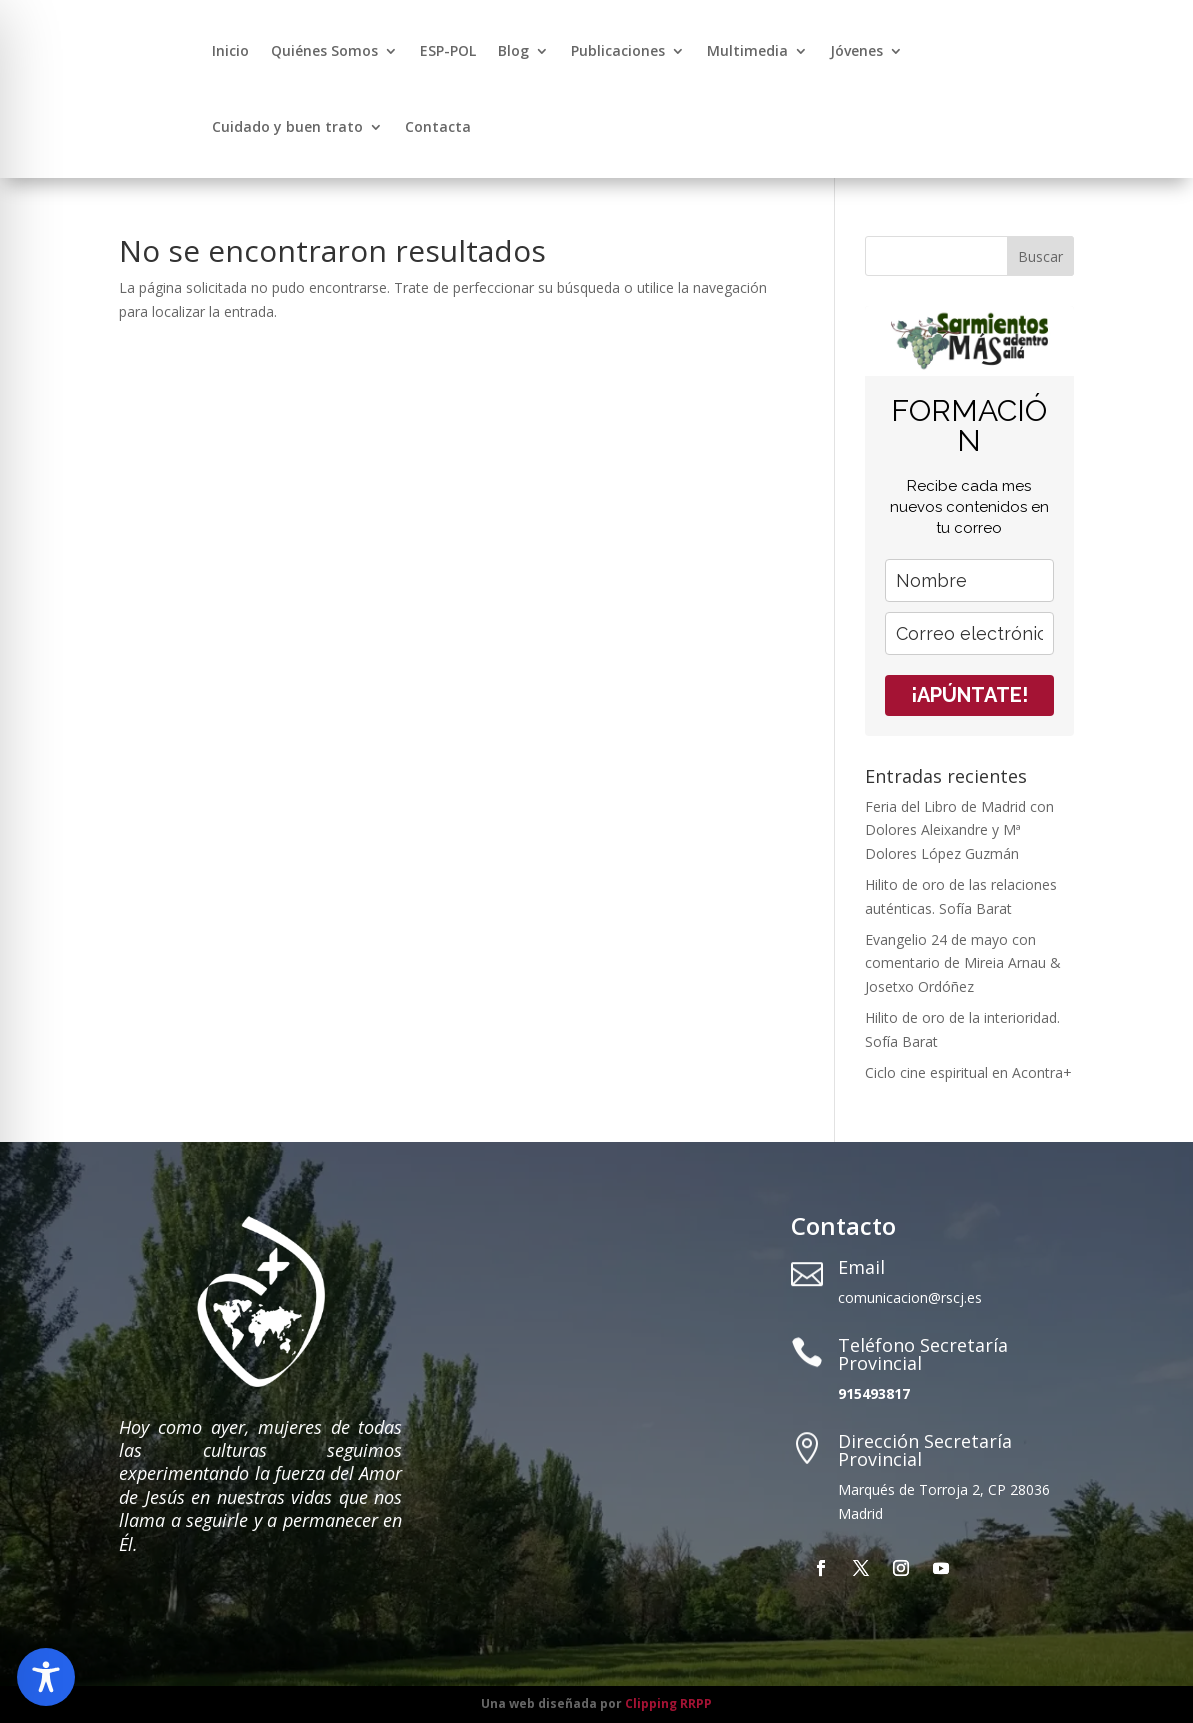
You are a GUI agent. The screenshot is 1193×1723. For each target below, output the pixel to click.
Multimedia (747, 50)
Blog (513, 50)
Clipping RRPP (668, 1703)
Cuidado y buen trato (287, 126)
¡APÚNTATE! (969, 695)
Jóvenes (856, 50)
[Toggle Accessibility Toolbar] (46, 1677)
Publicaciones (618, 50)
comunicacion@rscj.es (910, 1297)
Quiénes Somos (324, 50)
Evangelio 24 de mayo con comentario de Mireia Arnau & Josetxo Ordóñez (963, 963)
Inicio (230, 50)
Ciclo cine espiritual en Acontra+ (968, 1072)
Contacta (438, 126)
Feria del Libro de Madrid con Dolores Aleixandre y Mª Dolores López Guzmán (959, 830)
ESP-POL (448, 50)
